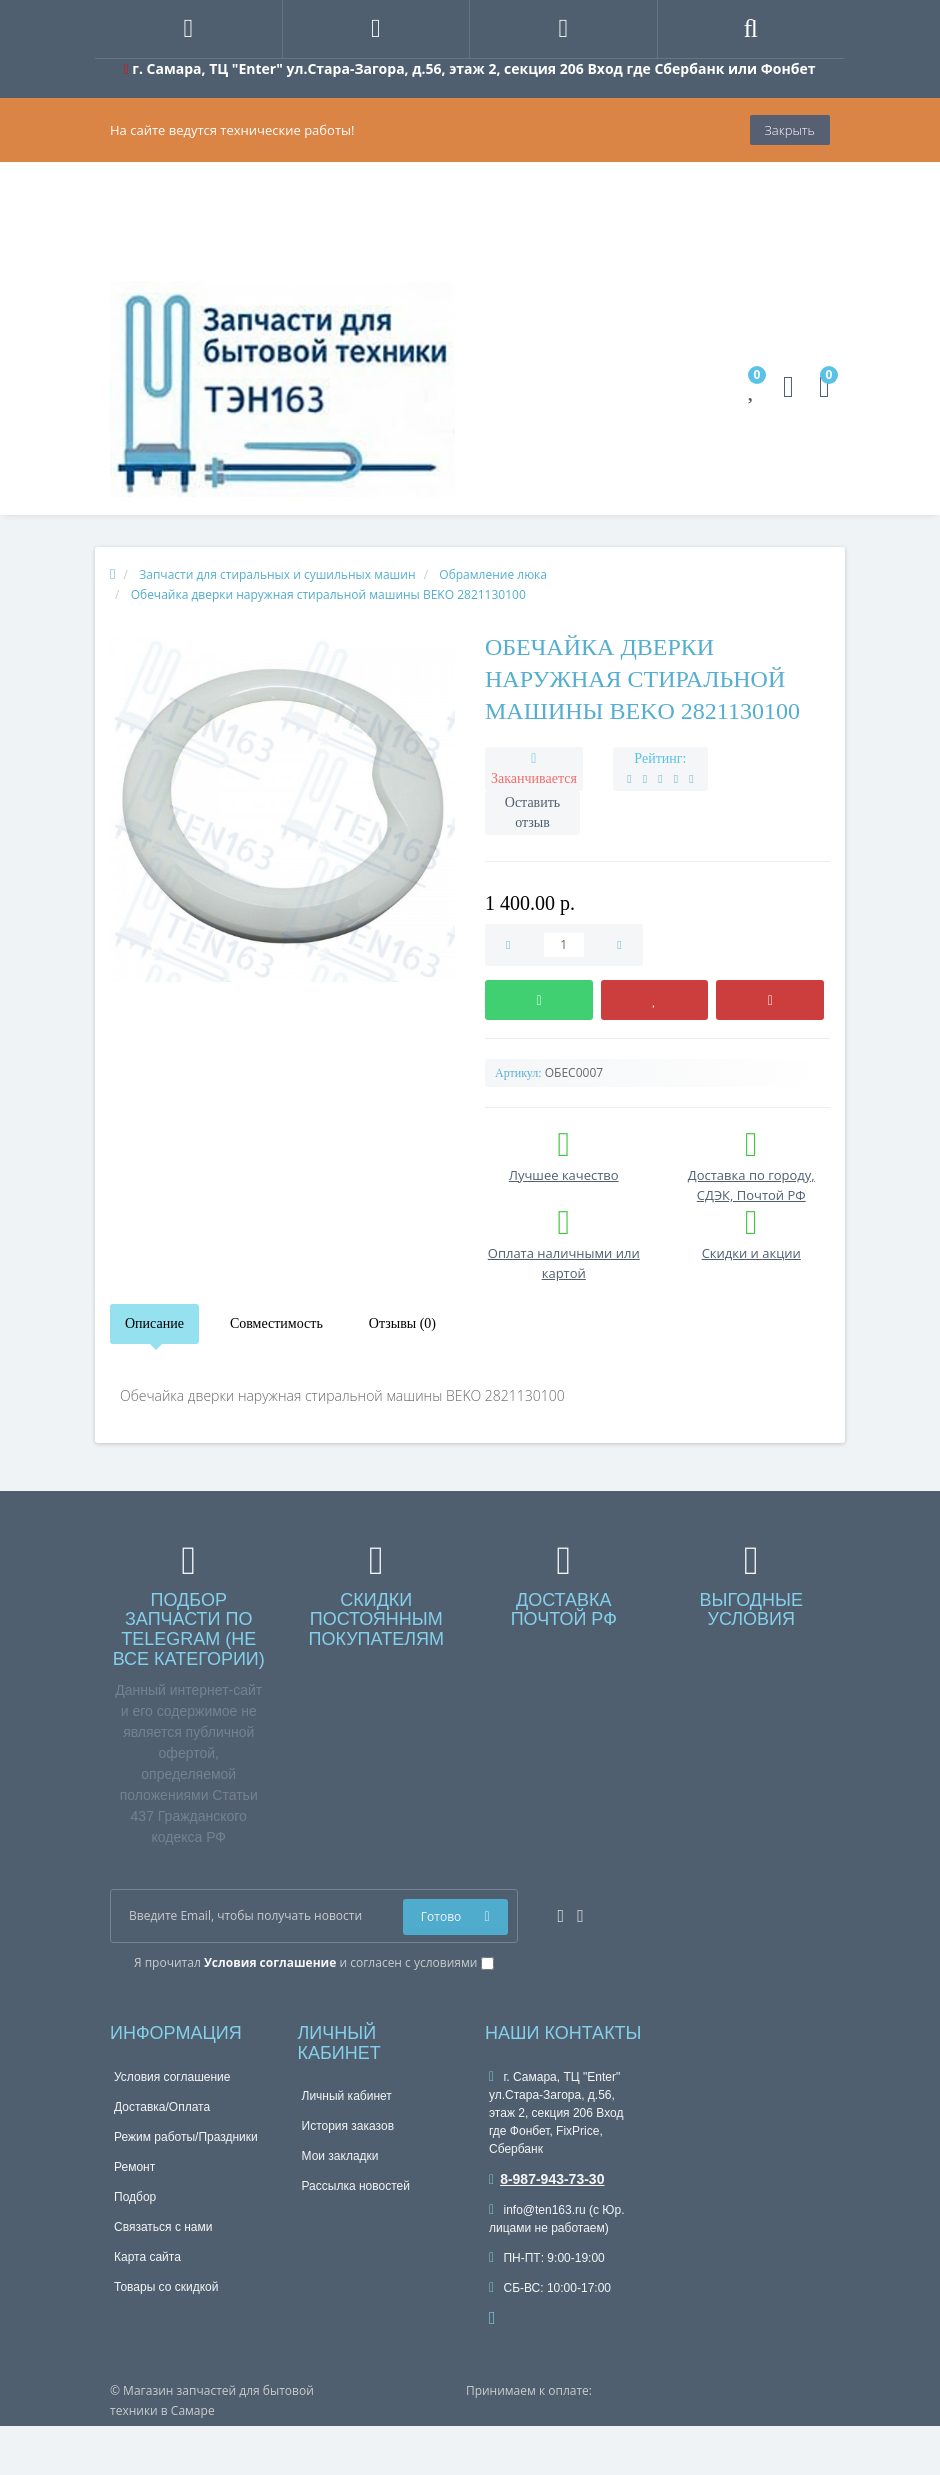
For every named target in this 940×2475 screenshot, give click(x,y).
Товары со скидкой (166, 2287)
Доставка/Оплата (162, 2107)
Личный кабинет (347, 2096)
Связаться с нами (163, 2227)
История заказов (348, 2126)
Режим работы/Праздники (186, 2137)
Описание (154, 1323)
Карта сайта (147, 2257)
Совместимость (276, 1323)
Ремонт (134, 2167)
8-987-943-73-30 (546, 2179)
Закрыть (790, 130)
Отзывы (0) (402, 1323)
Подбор (135, 2197)
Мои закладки (340, 2156)
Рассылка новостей (356, 2186)
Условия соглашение (172, 2077)
